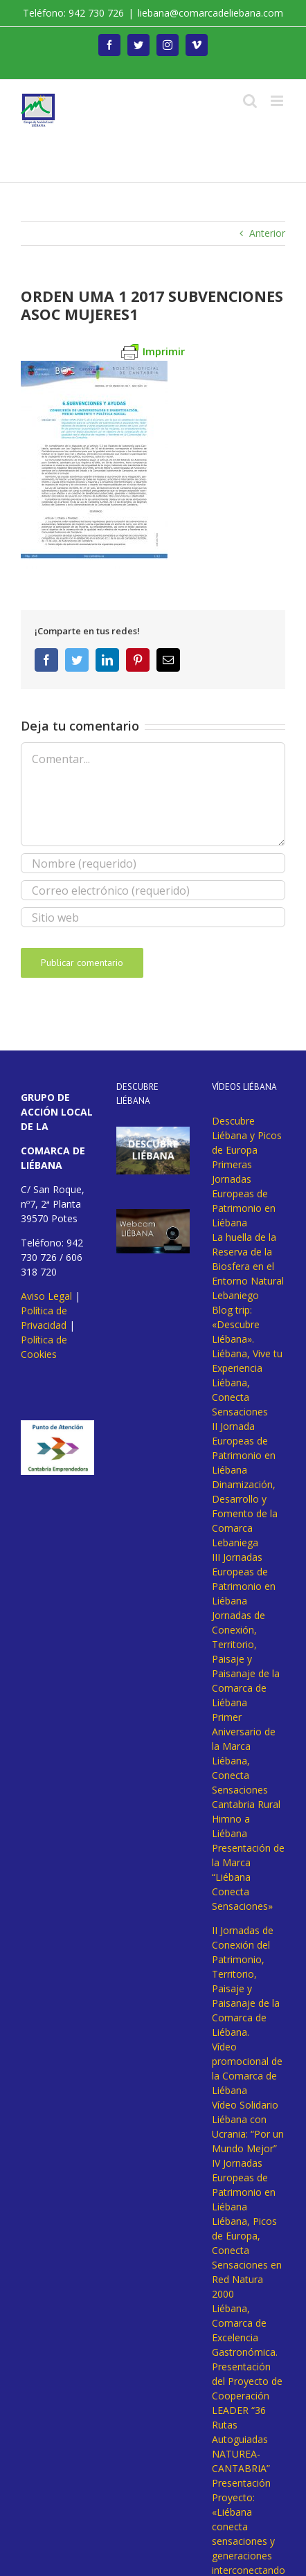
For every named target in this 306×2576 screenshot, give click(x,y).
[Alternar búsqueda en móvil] (250, 100)
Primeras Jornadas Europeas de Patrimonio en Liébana (244, 1193)
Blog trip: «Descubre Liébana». (236, 1324)
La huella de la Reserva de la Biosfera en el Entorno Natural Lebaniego (248, 1266)
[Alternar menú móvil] (278, 100)
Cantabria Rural (246, 1804)
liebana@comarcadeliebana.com (210, 12)
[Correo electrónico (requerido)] (153, 890)
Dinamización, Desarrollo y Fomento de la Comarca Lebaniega (245, 1513)
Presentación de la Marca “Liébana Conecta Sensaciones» (248, 1877)
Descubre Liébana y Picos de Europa (247, 1135)
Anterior (267, 233)
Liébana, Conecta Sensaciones (240, 1397)
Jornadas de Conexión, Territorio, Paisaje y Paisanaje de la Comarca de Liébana (246, 1659)
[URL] (153, 917)
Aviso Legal (46, 1296)
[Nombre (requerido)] (153, 863)
